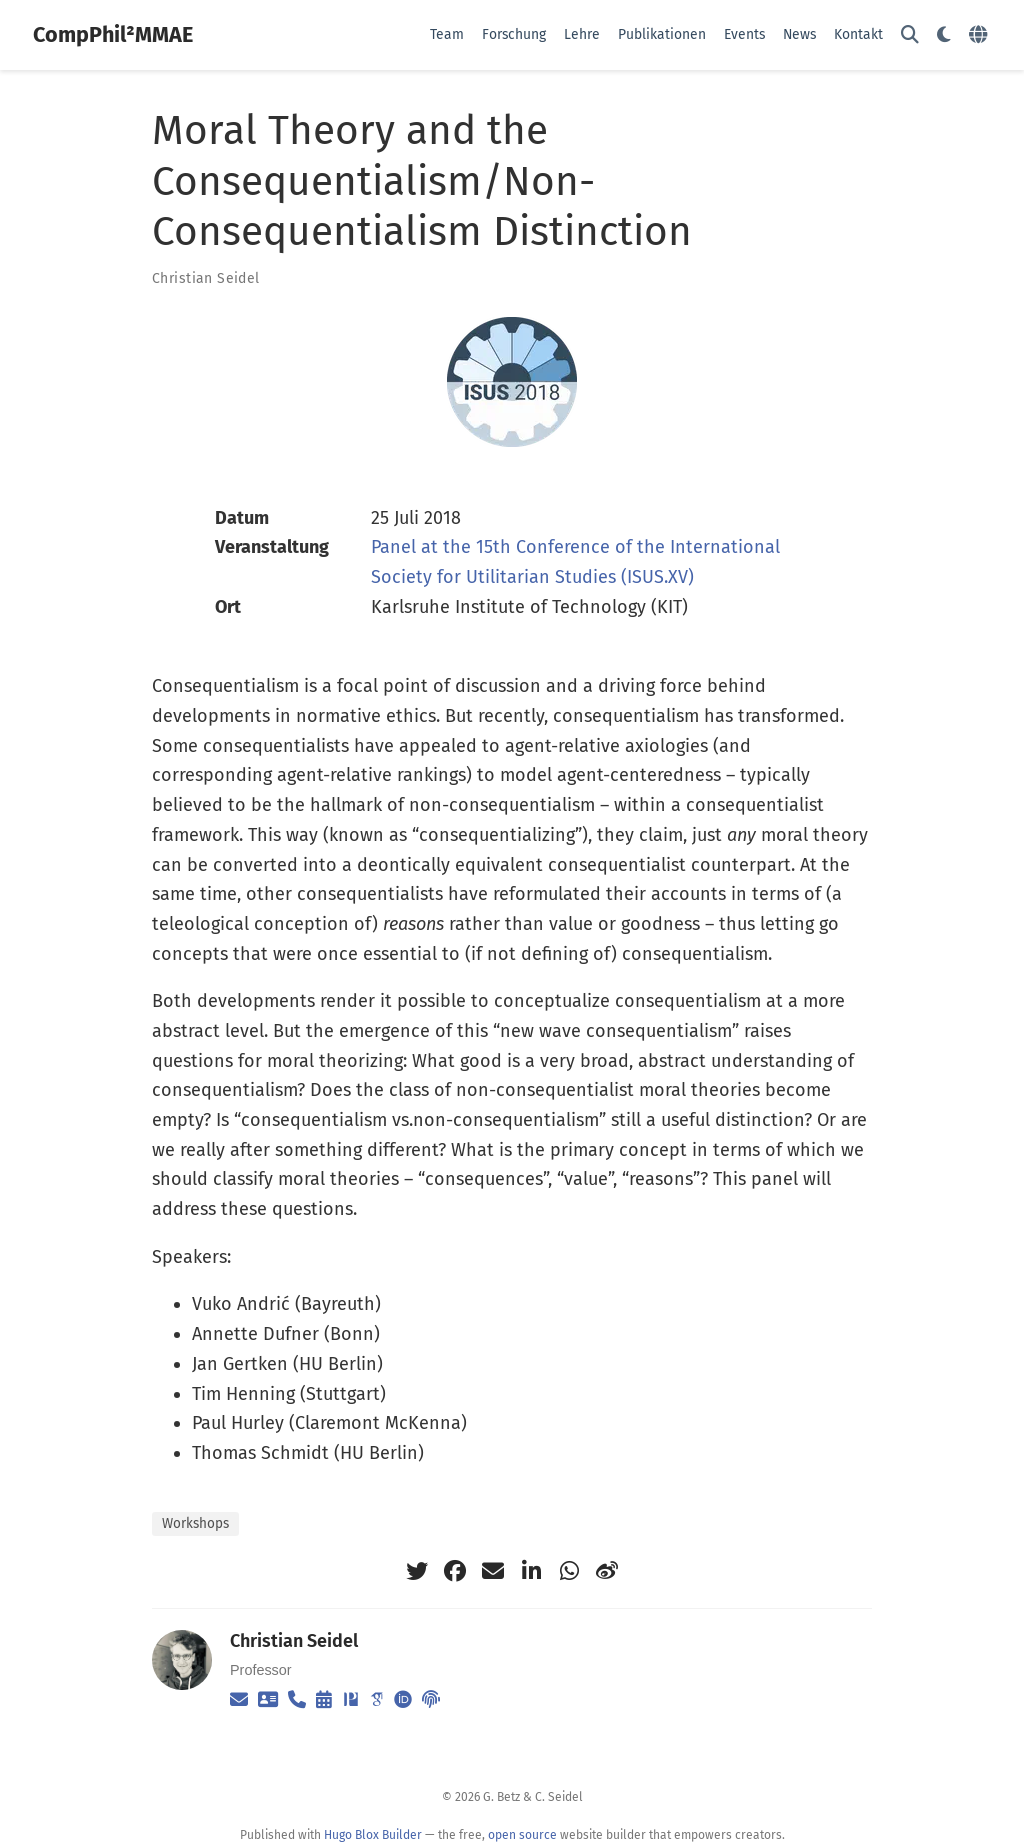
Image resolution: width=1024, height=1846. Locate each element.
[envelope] (493, 1571)
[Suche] (910, 35)
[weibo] (607, 1571)
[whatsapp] (569, 1571)
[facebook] (455, 1571)
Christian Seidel (206, 278)
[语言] (980, 35)
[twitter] (417, 1571)
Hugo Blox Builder (373, 1835)
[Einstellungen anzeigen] (944, 35)
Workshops (195, 1523)
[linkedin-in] (531, 1571)
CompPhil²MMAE (113, 35)
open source (522, 1835)
